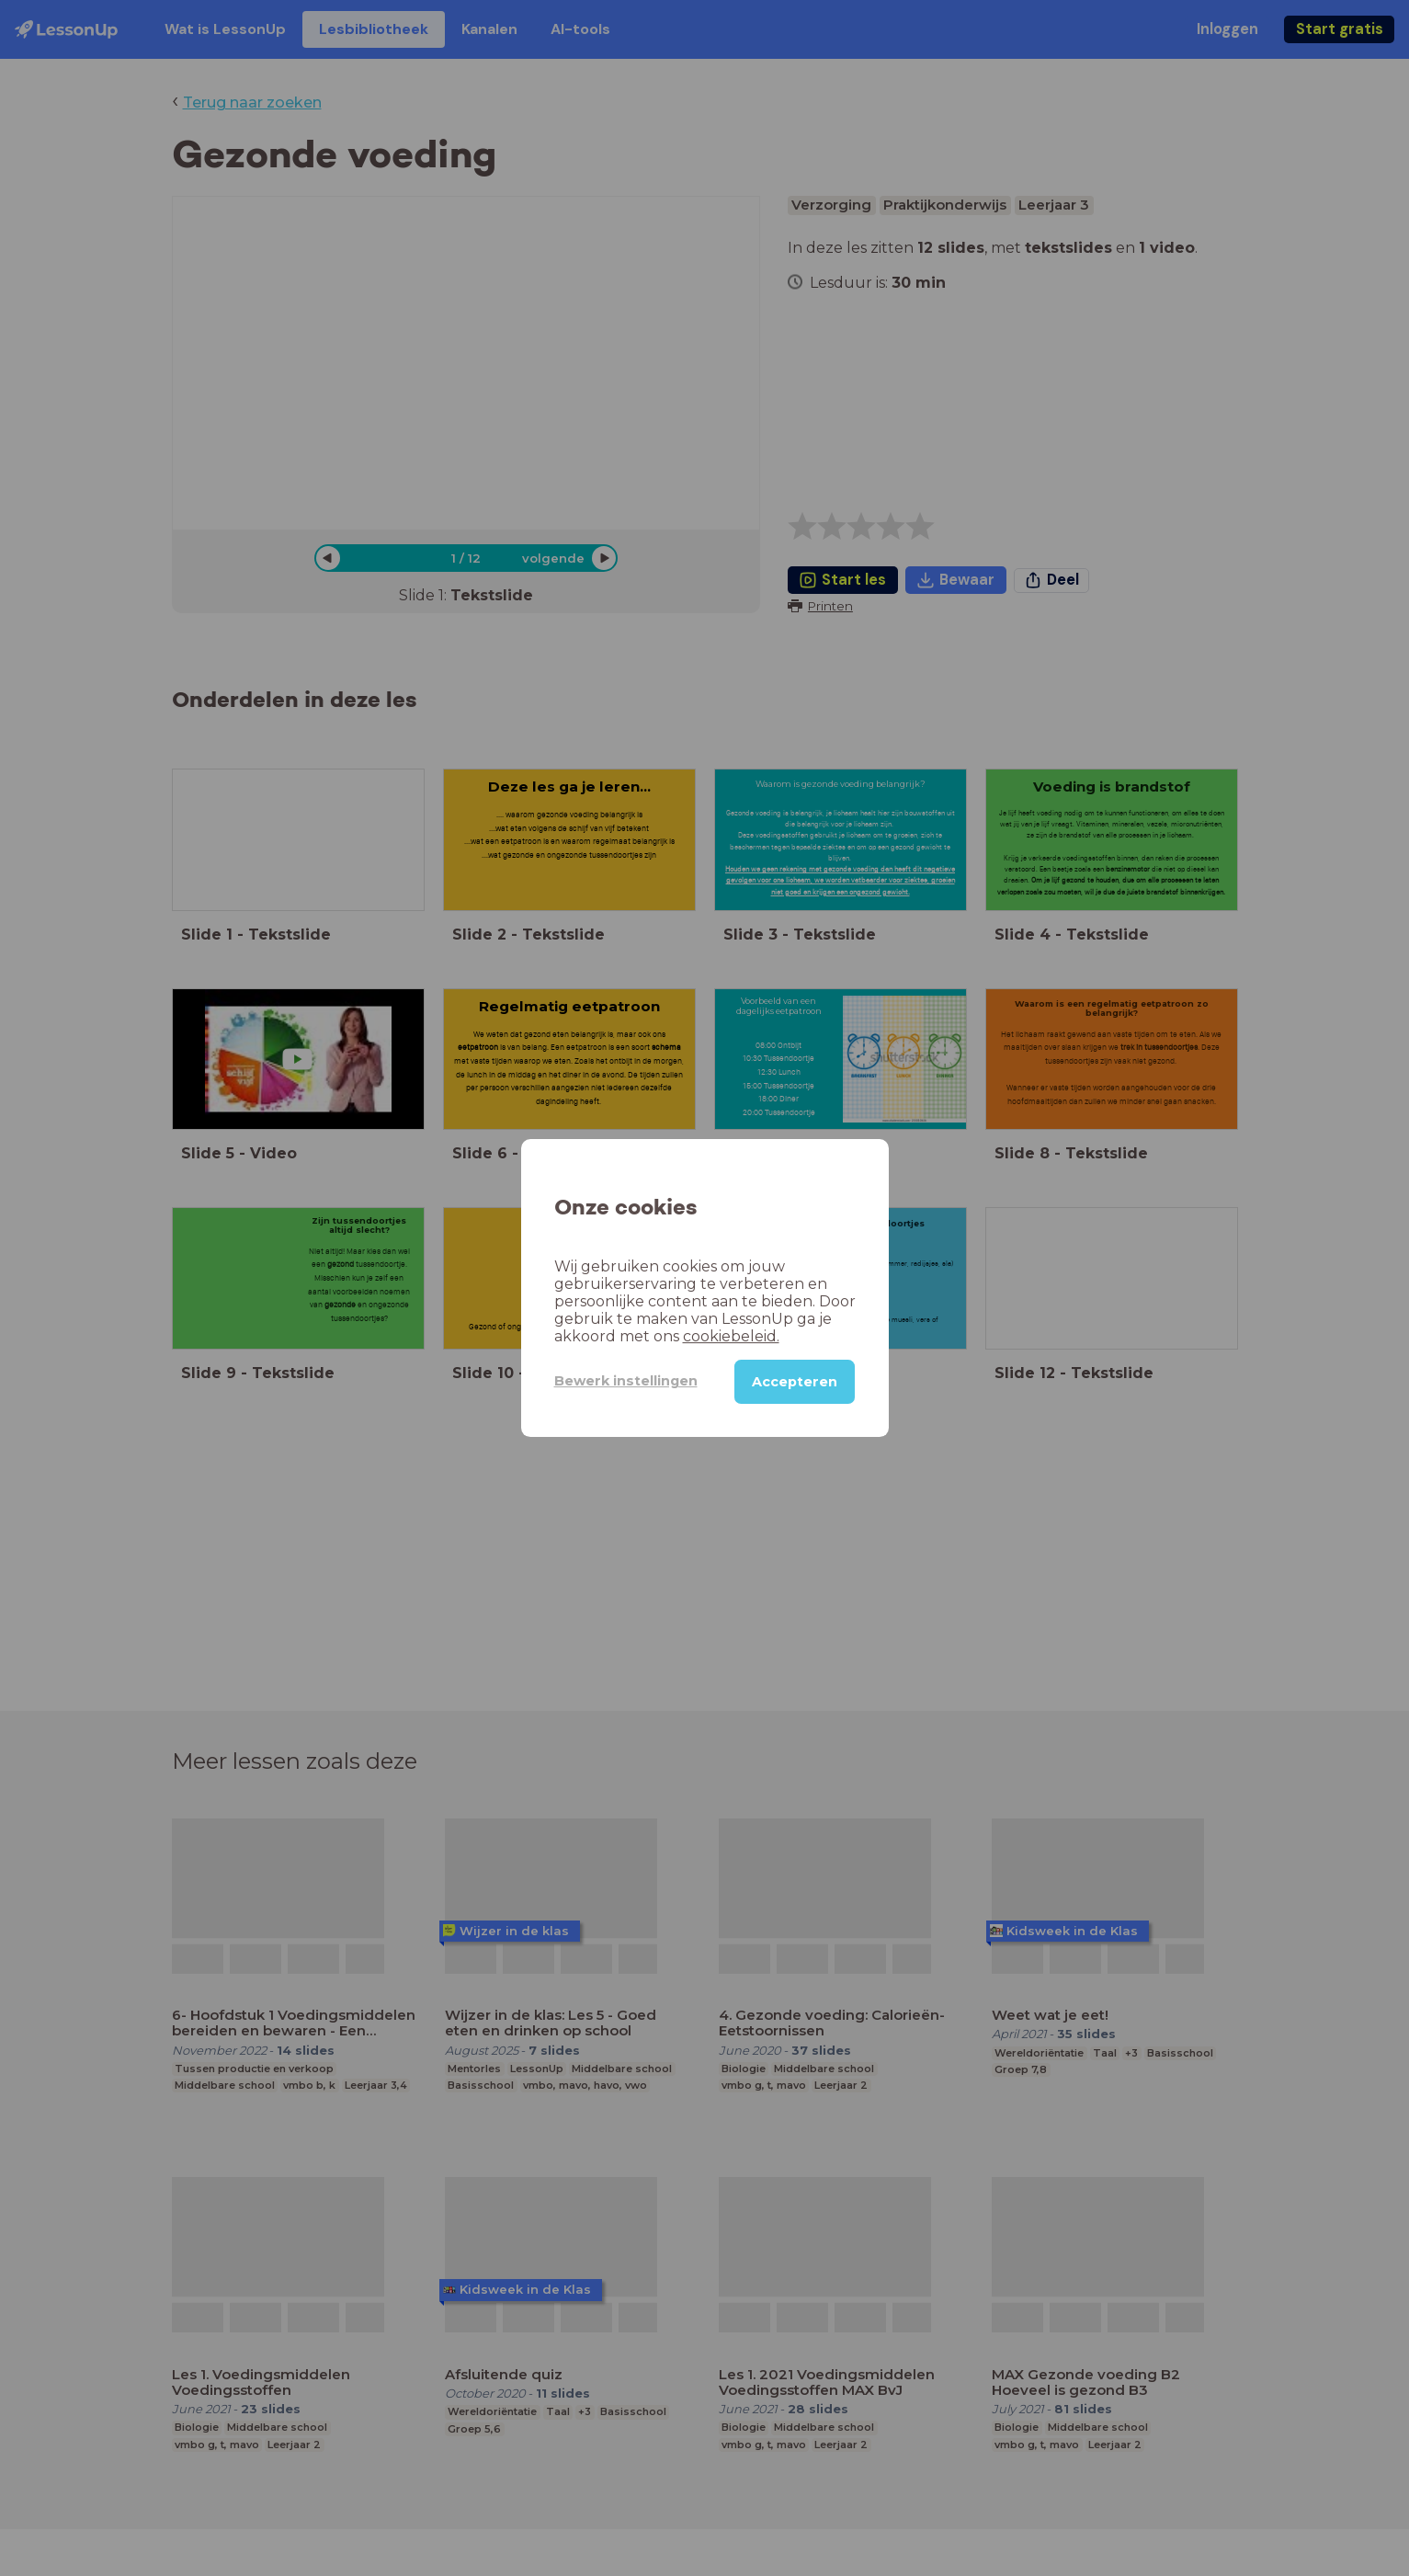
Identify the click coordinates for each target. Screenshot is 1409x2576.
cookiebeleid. (731, 1336)
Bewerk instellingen (626, 1381)
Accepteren (794, 1381)
